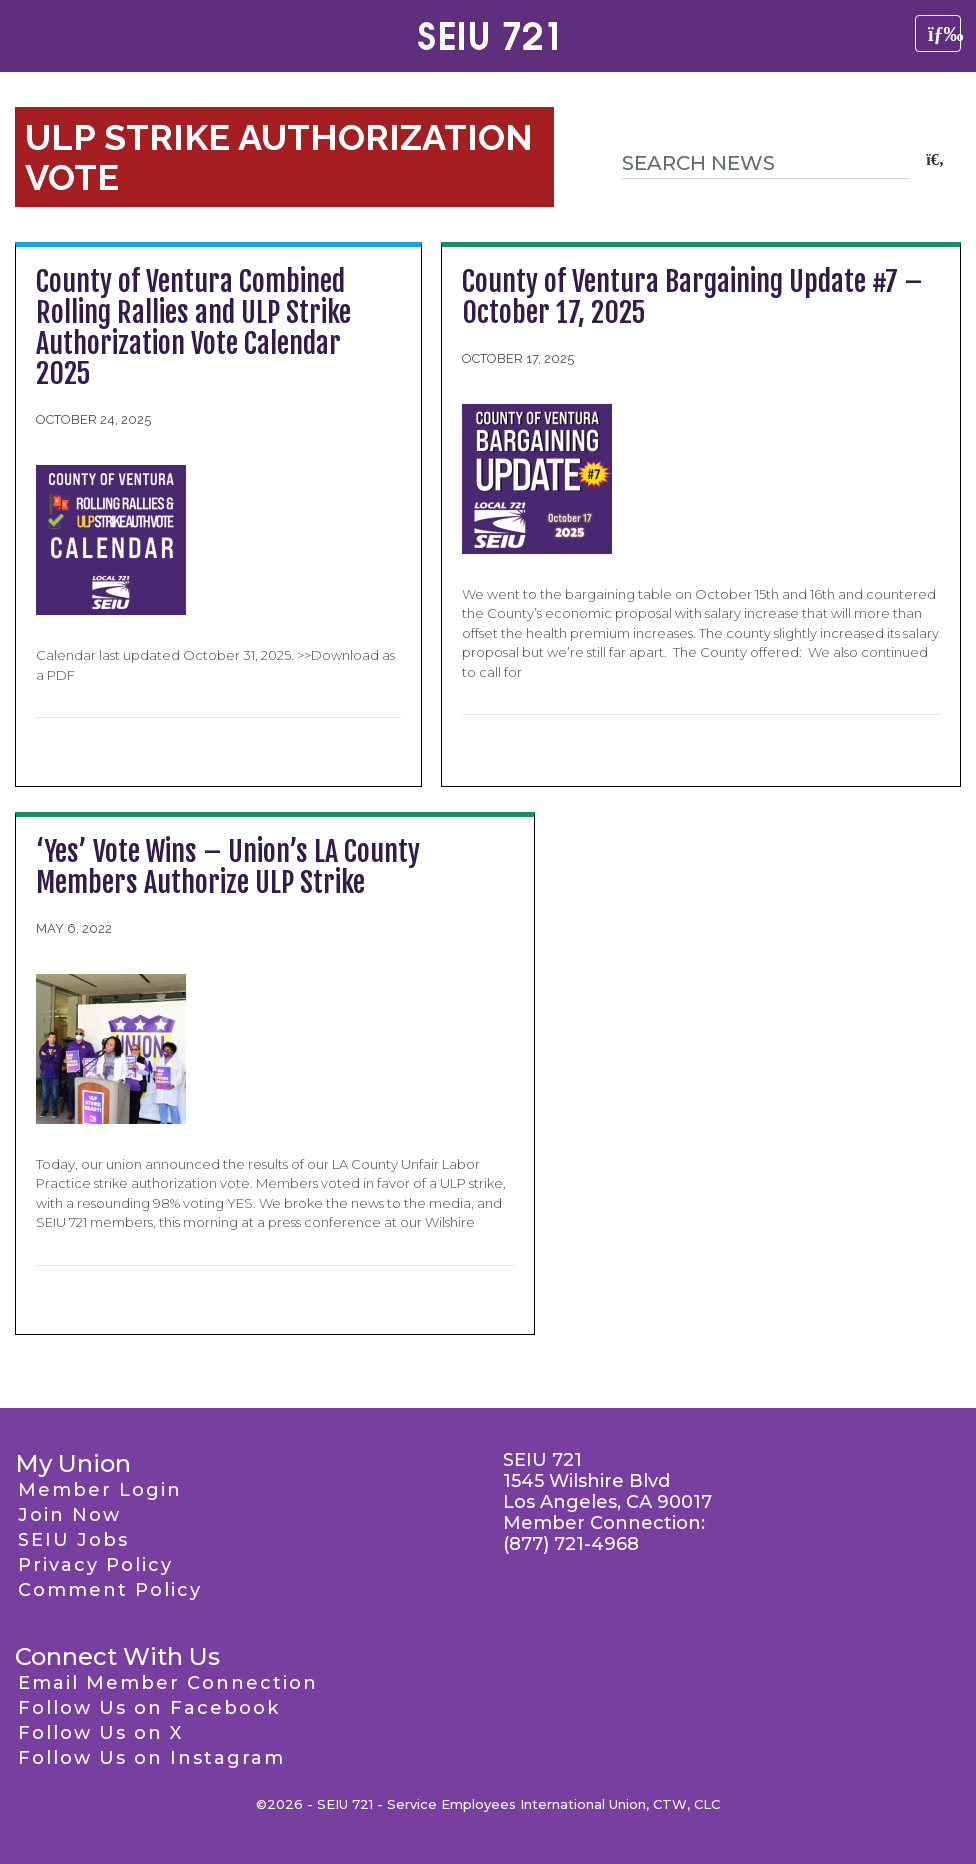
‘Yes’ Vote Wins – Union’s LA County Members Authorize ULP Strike (228, 867)
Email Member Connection (168, 1683)
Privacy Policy (95, 1565)
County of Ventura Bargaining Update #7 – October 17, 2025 (692, 297)
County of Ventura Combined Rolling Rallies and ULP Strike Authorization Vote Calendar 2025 (193, 327)
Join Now (69, 1515)
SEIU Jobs (73, 1540)
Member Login (100, 1490)
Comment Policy (110, 1590)
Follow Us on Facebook (149, 1708)
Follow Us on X (100, 1733)
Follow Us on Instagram (151, 1758)
